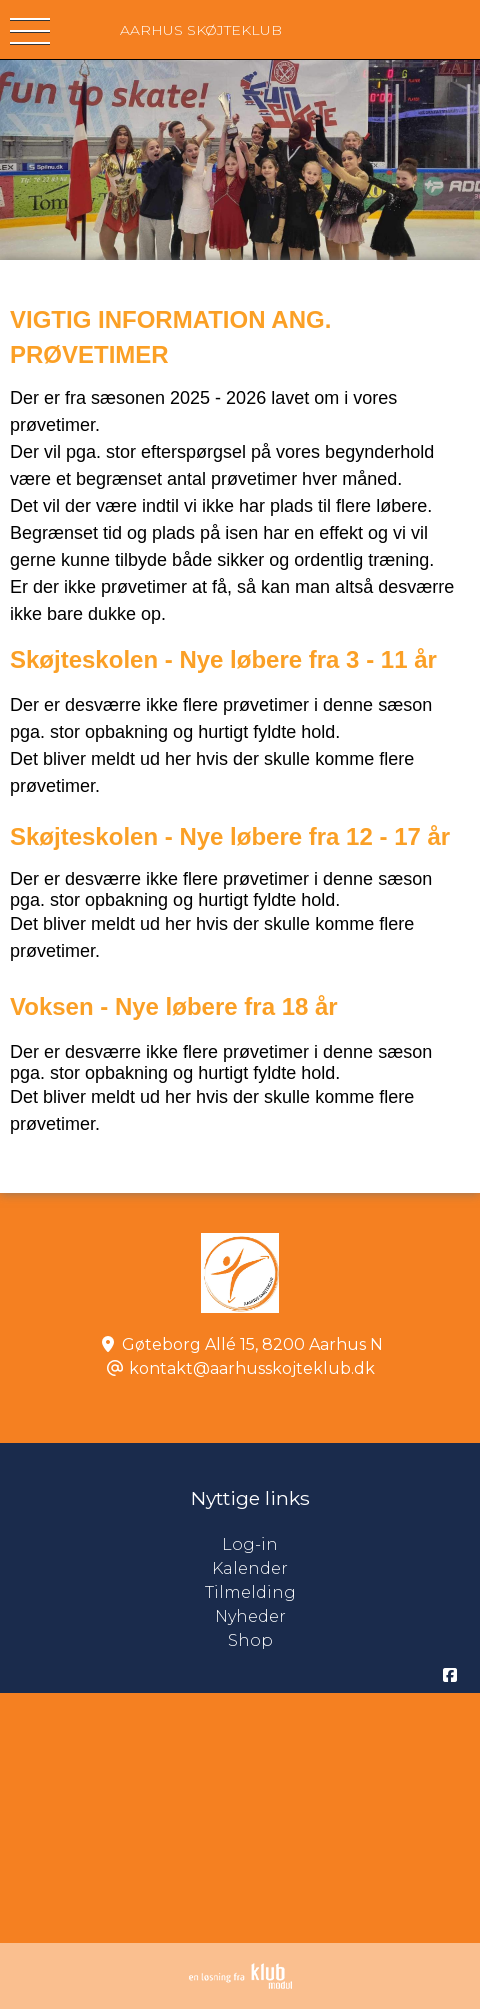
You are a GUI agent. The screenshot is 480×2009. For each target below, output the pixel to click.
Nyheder (250, 1616)
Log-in (351, 1545)
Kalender (250, 1568)
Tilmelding (250, 1592)
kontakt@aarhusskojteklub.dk (252, 1368)
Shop (250, 1640)
